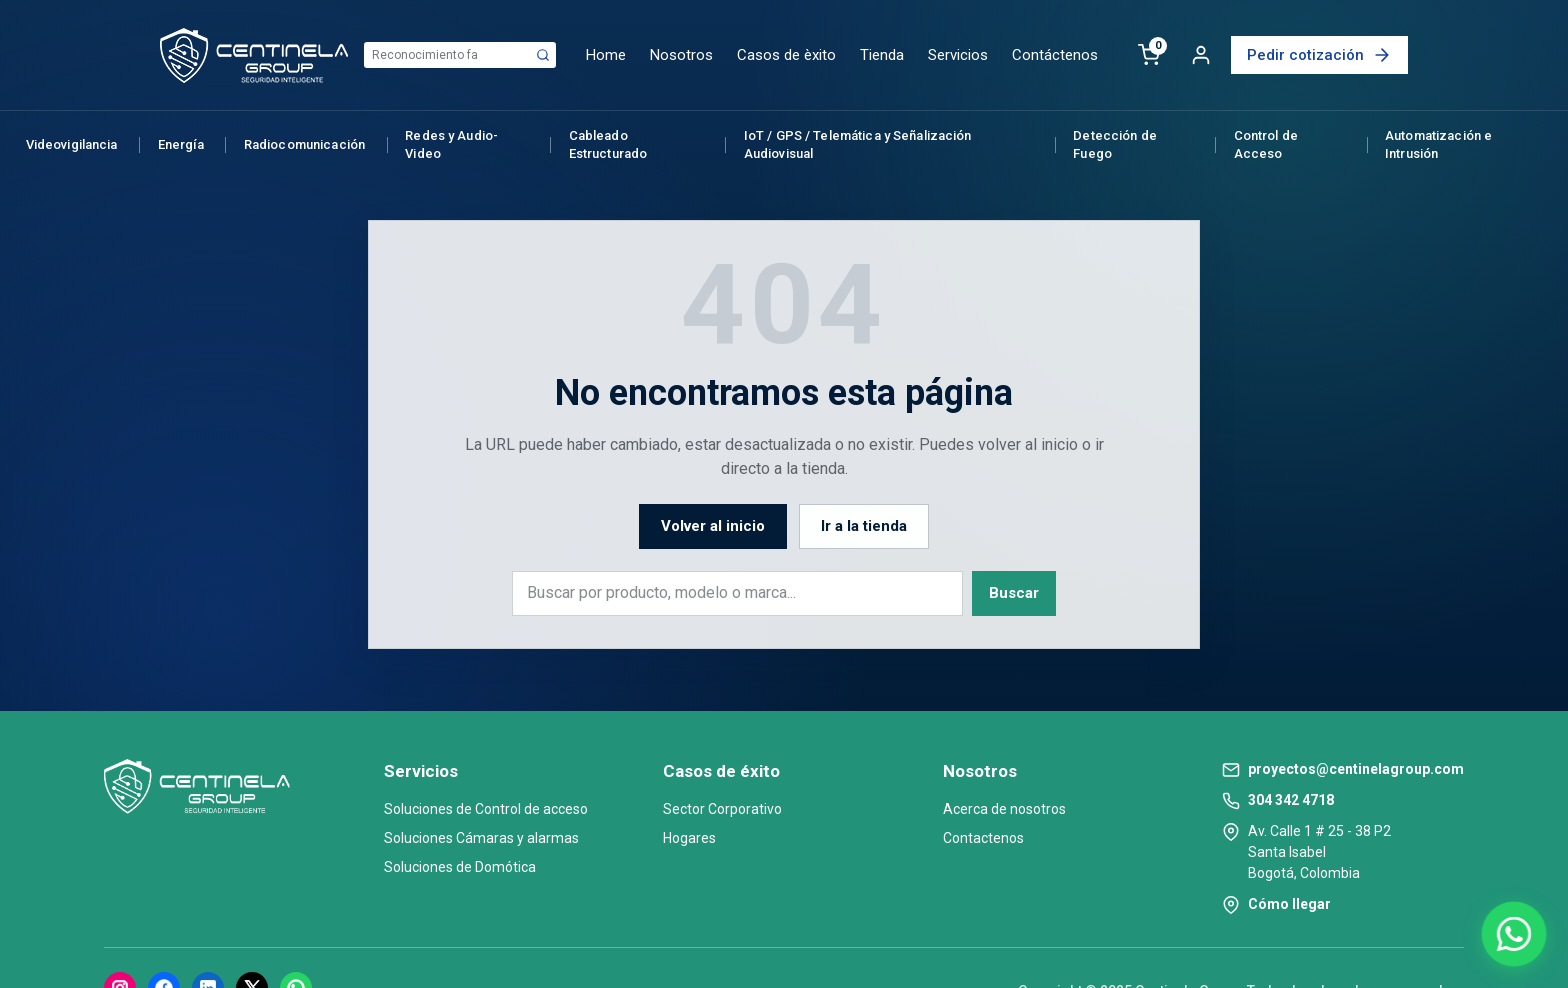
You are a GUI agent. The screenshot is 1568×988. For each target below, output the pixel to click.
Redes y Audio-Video (451, 144)
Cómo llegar (1289, 904)
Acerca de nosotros (1004, 809)
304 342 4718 (1291, 800)
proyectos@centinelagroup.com (1356, 769)
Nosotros (681, 55)
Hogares (689, 838)
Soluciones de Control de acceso (486, 809)
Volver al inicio (713, 526)
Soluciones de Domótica (460, 867)
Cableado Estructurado (608, 144)
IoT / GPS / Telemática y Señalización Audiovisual (858, 144)
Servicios (958, 55)
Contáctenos (1055, 55)
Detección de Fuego (1115, 144)
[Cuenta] (1201, 55)
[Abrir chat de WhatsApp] (1514, 934)
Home (606, 55)
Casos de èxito (786, 55)
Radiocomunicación (304, 144)
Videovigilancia (72, 144)
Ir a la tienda (864, 526)
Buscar (1014, 593)
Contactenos (983, 838)
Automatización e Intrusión (1438, 144)
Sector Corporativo (722, 809)
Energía (181, 144)
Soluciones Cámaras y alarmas (481, 838)
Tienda (882, 55)
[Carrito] (1149, 55)
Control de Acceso (1266, 144)
